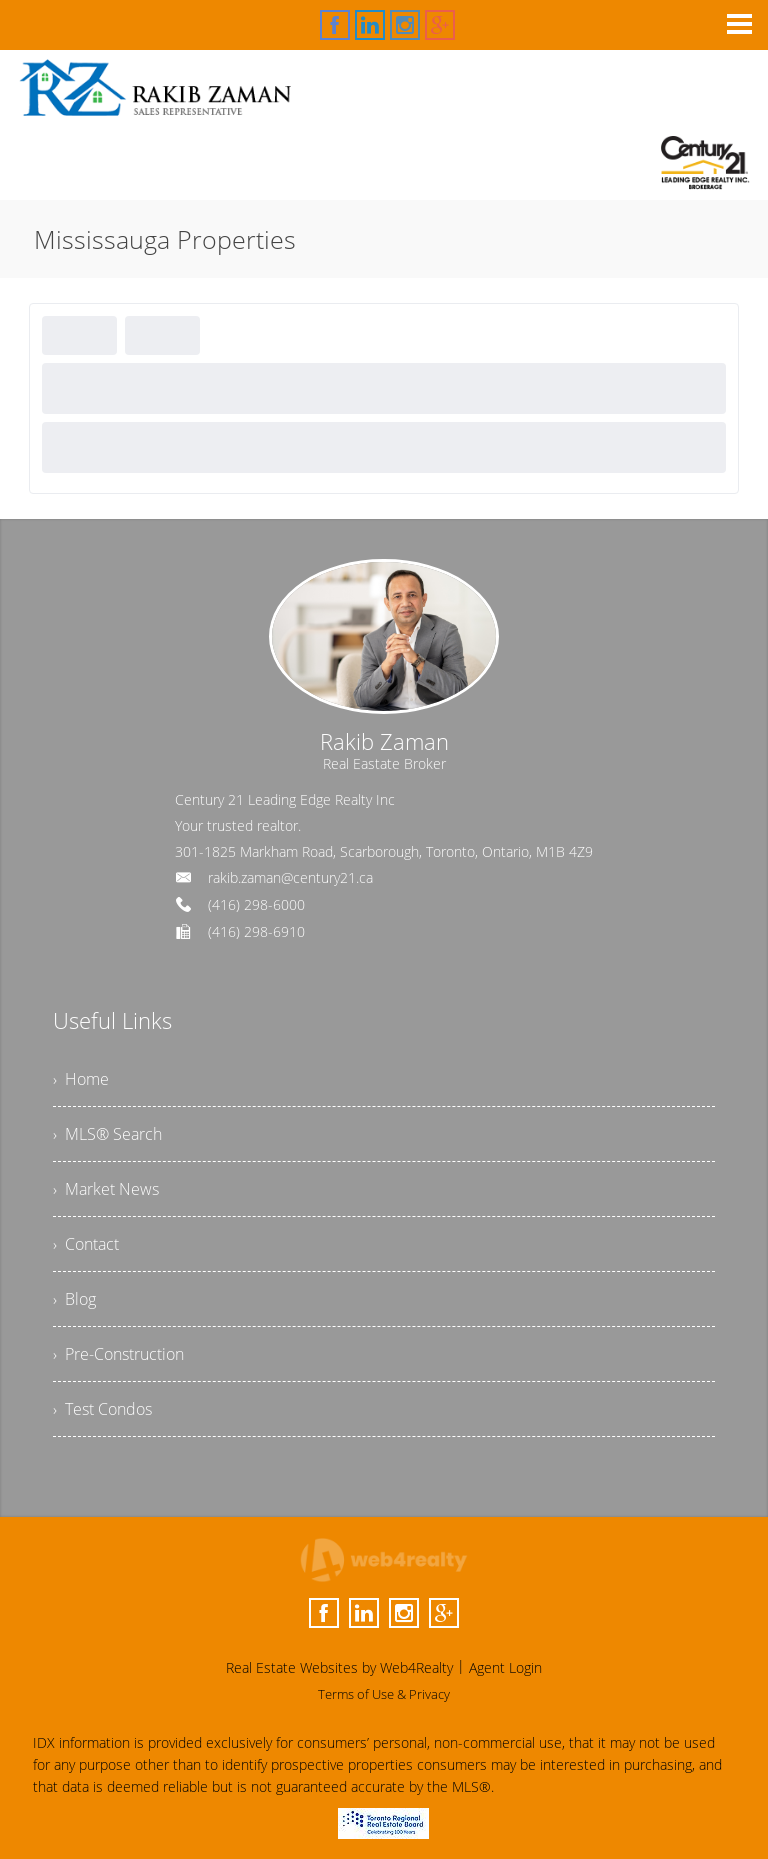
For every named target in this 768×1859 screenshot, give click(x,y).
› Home (81, 1079)
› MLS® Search (107, 1134)
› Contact (86, 1244)
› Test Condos (102, 1409)
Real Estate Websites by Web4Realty (339, 1667)
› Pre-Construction (118, 1354)
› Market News (106, 1189)
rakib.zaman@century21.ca (290, 877)
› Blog (74, 1299)
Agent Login (505, 1667)
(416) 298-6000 (256, 904)
